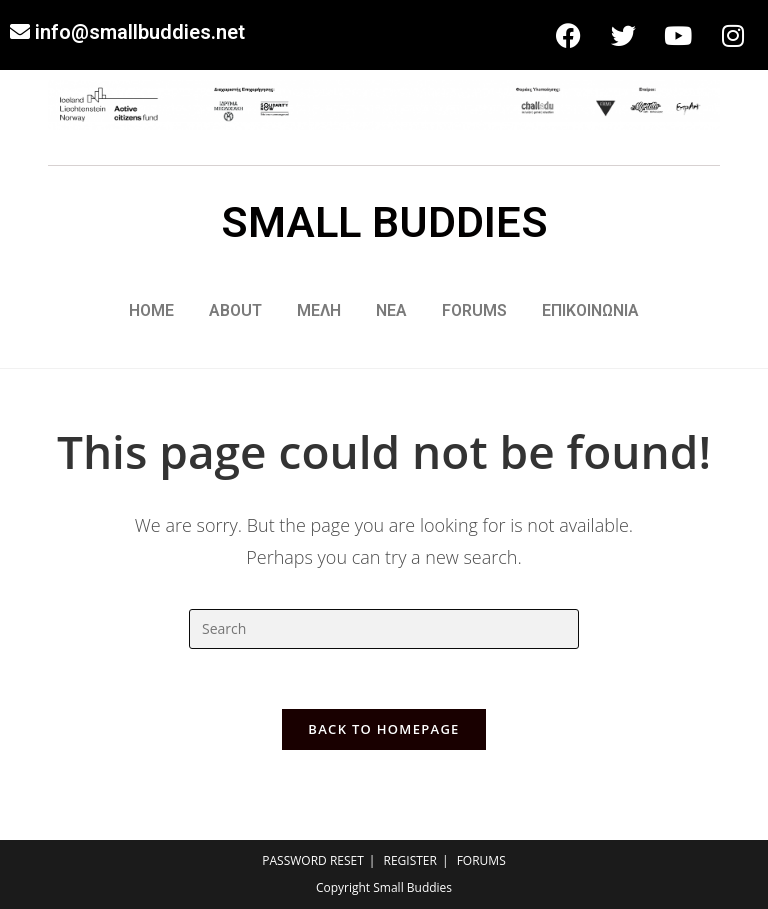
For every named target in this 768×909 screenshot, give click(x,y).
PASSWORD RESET (313, 860)
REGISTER (410, 860)
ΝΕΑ (391, 310)
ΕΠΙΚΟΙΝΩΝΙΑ (590, 310)
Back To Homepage (383, 729)
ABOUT (235, 310)
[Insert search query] (384, 629)
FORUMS (474, 310)
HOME (151, 310)
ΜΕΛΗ (319, 310)
